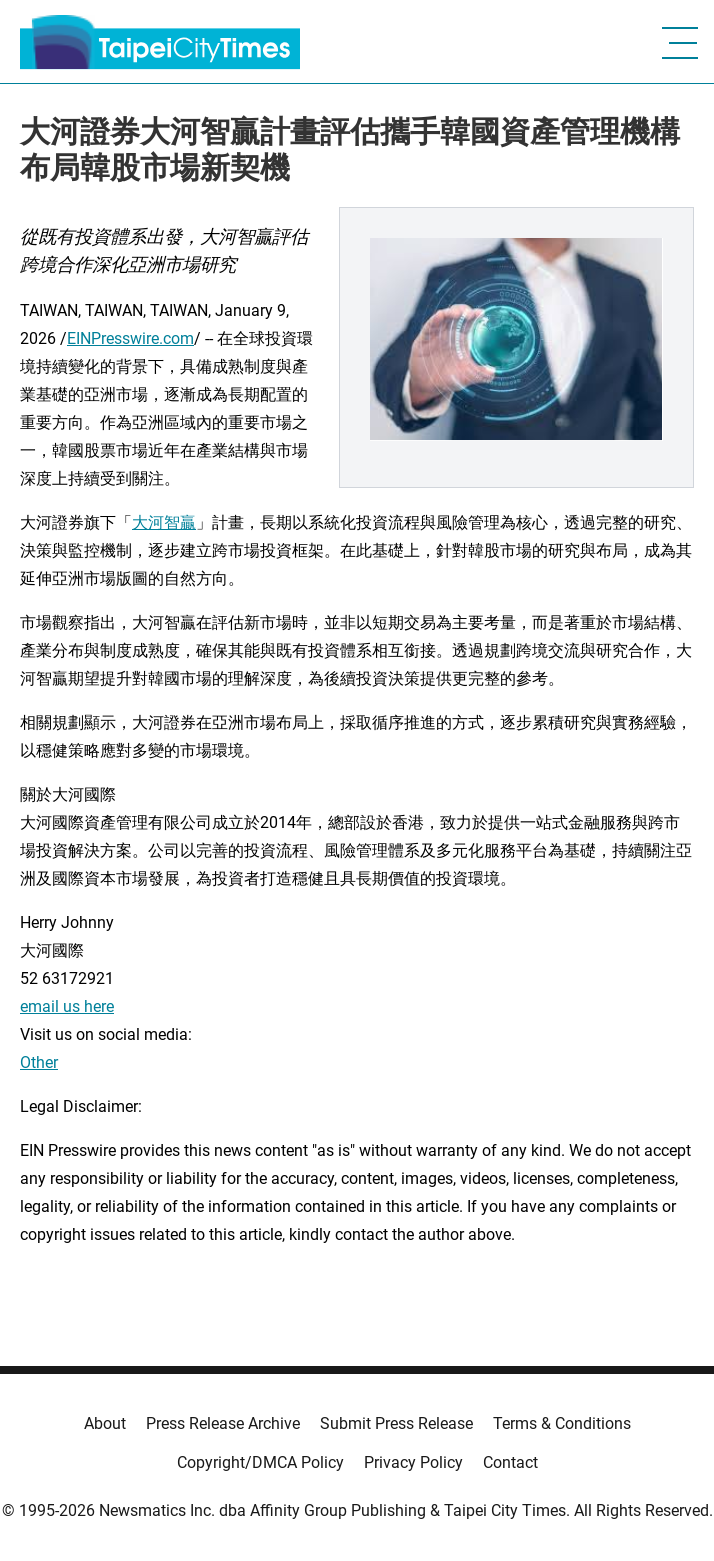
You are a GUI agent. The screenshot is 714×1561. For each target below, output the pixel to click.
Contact (510, 1462)
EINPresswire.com (130, 338)
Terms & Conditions (562, 1423)
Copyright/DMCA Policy (260, 1462)
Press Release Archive (223, 1423)
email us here (67, 1006)
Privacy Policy (413, 1462)
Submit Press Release (396, 1423)
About (105, 1423)
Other (39, 1062)
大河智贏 (164, 522)
